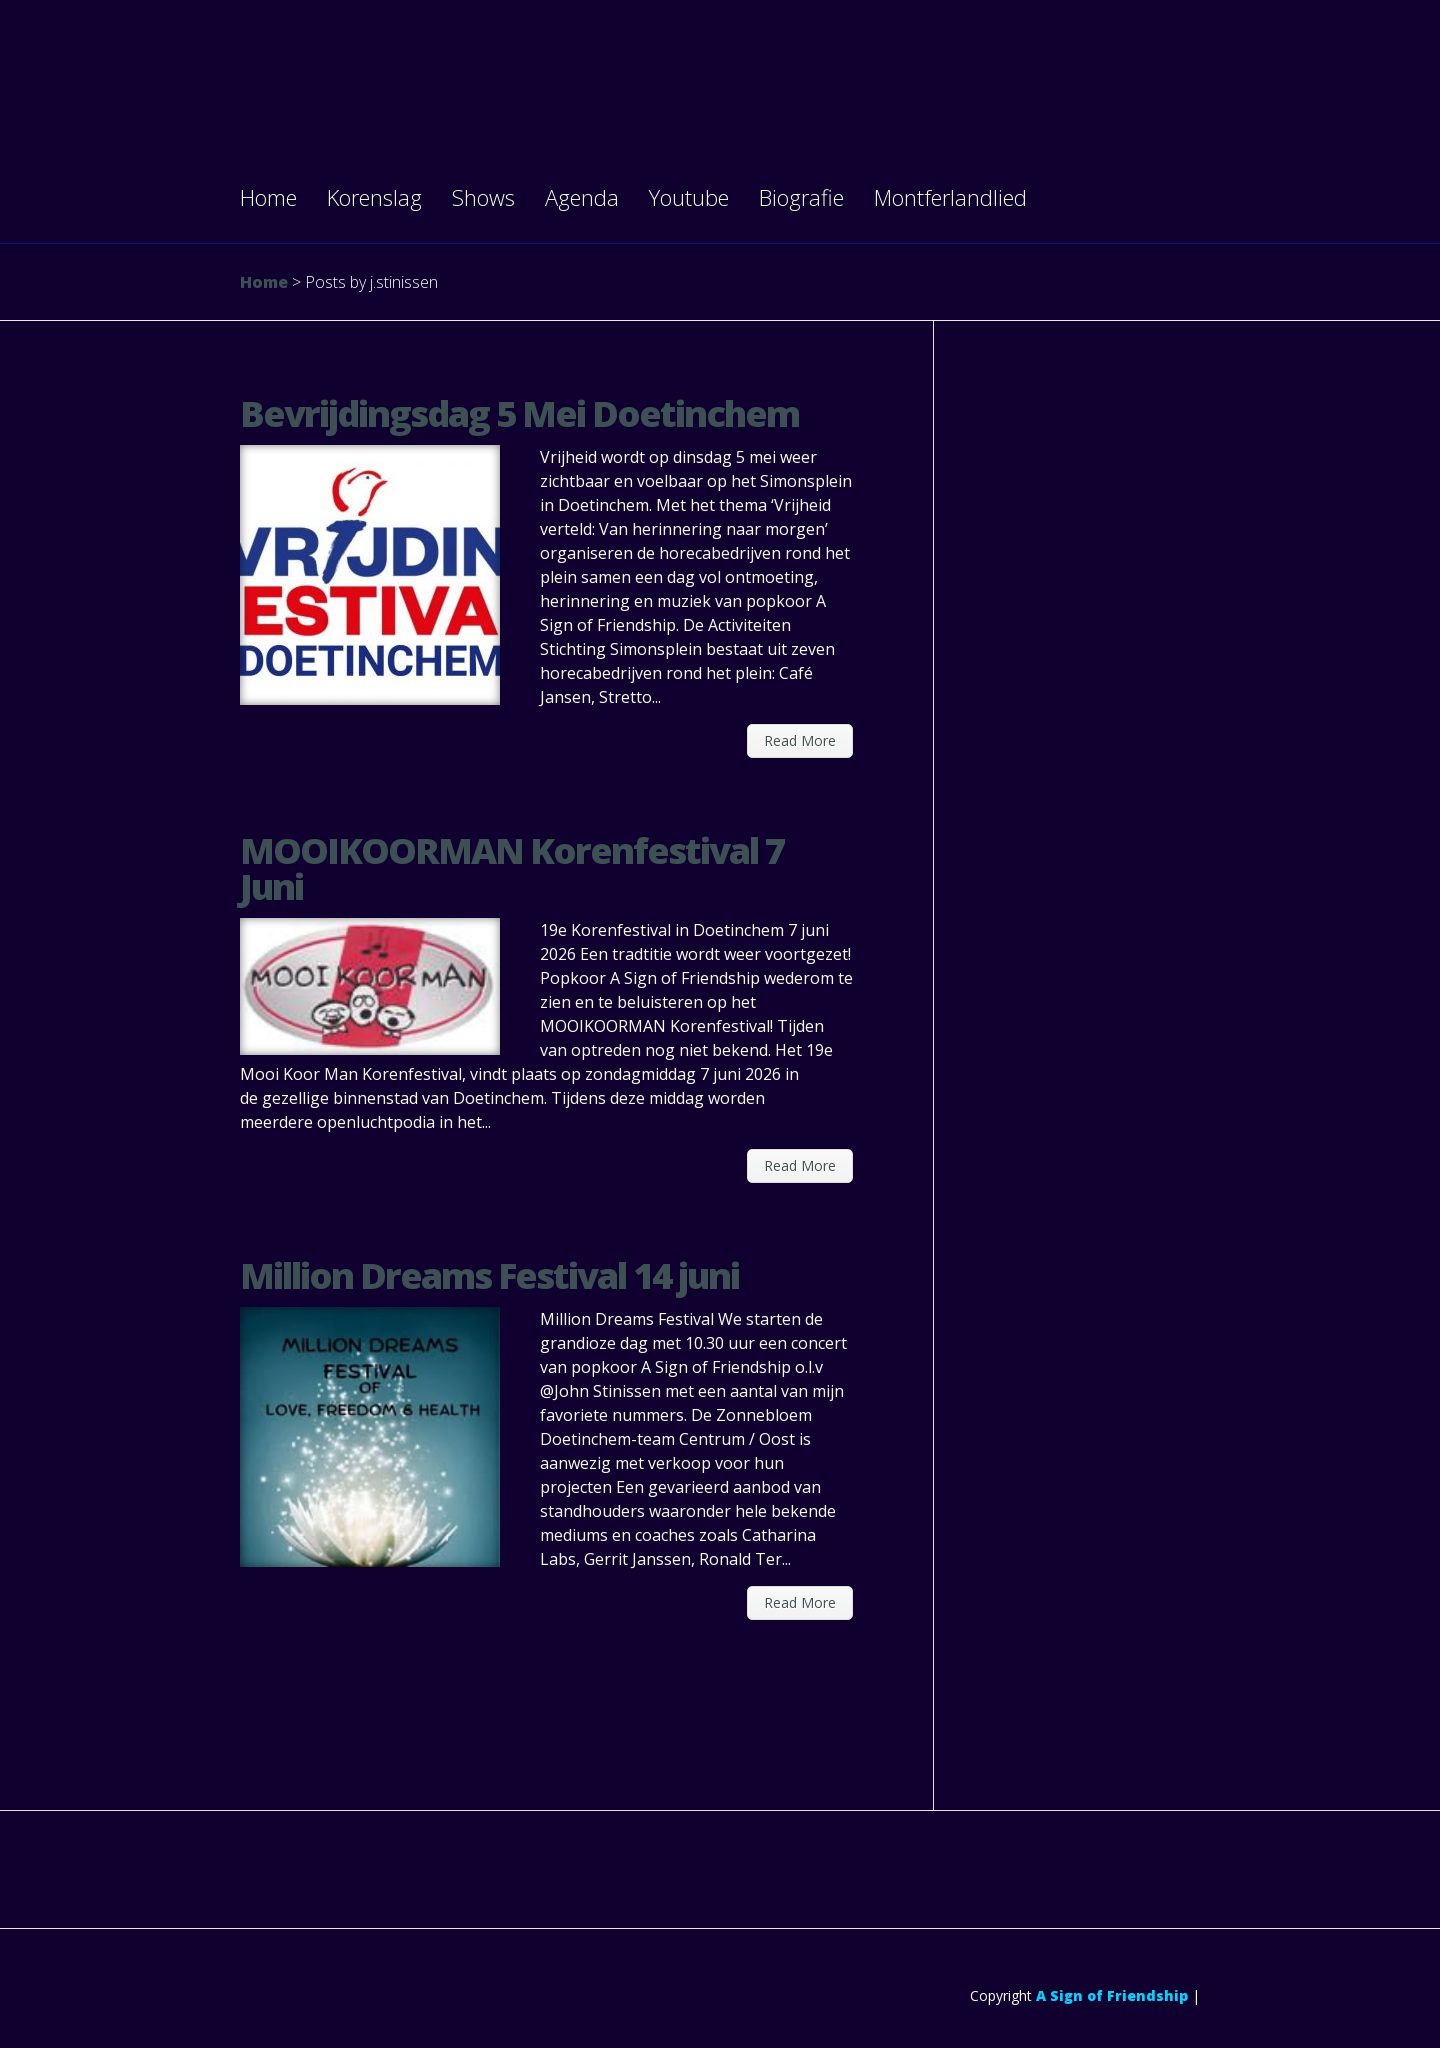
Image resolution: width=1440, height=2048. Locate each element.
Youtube (689, 197)
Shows (483, 197)
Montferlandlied (950, 197)
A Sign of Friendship (1112, 1995)
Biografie (801, 197)
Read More (800, 740)
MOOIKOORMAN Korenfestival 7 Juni (512, 868)
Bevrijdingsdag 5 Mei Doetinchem (519, 413)
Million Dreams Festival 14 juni (489, 1275)
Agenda (582, 197)
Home (268, 197)
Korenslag (374, 197)
